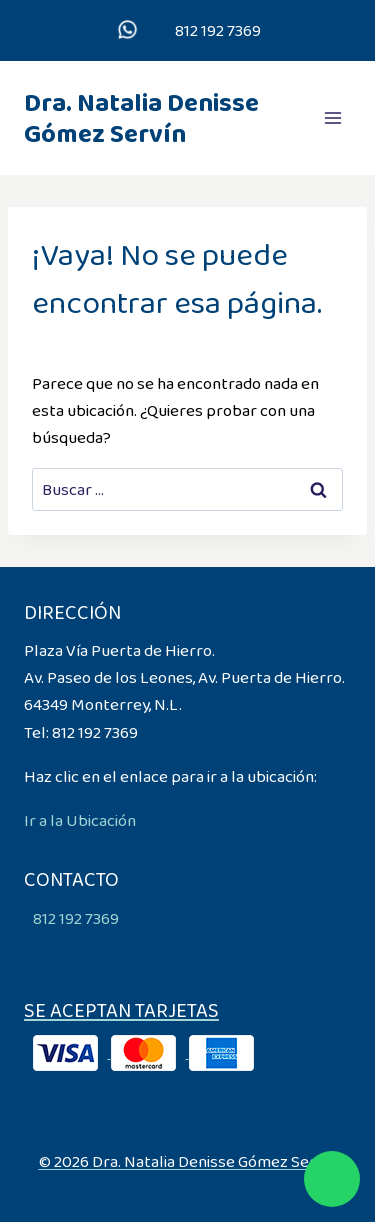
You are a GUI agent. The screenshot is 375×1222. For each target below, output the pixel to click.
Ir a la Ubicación (80, 820)
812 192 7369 (216, 30)
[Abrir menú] (332, 117)
